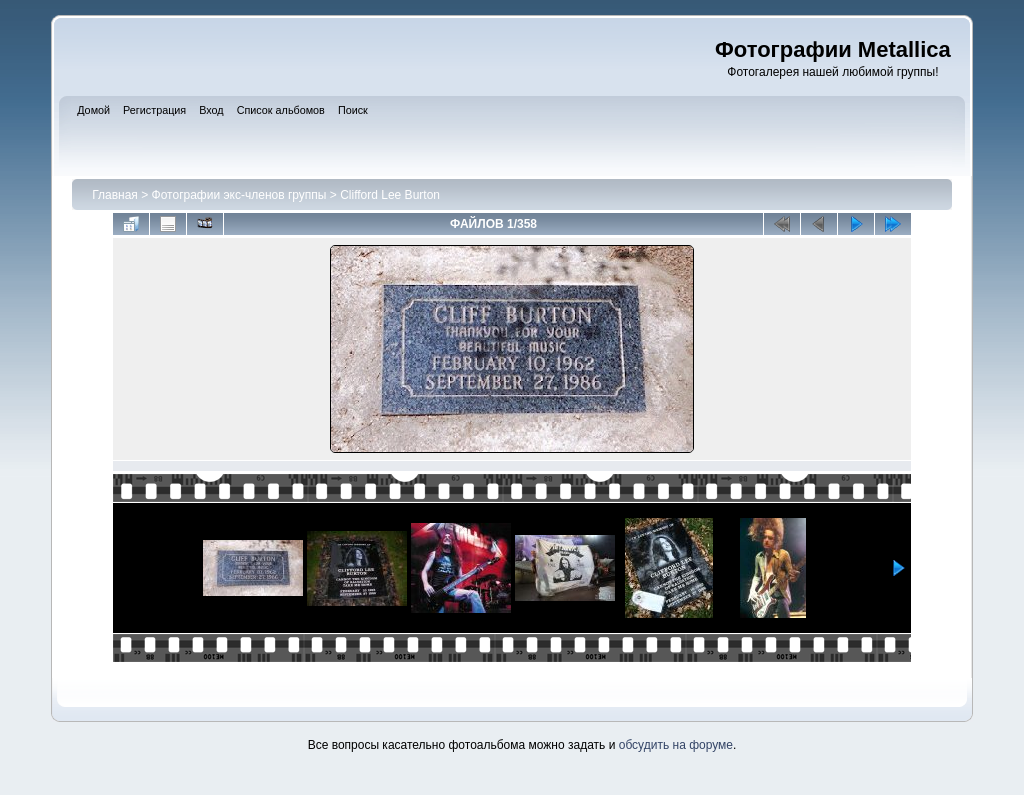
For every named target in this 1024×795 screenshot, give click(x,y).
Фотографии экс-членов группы (239, 195)
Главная (115, 195)
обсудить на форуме (676, 745)
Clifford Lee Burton (390, 195)
